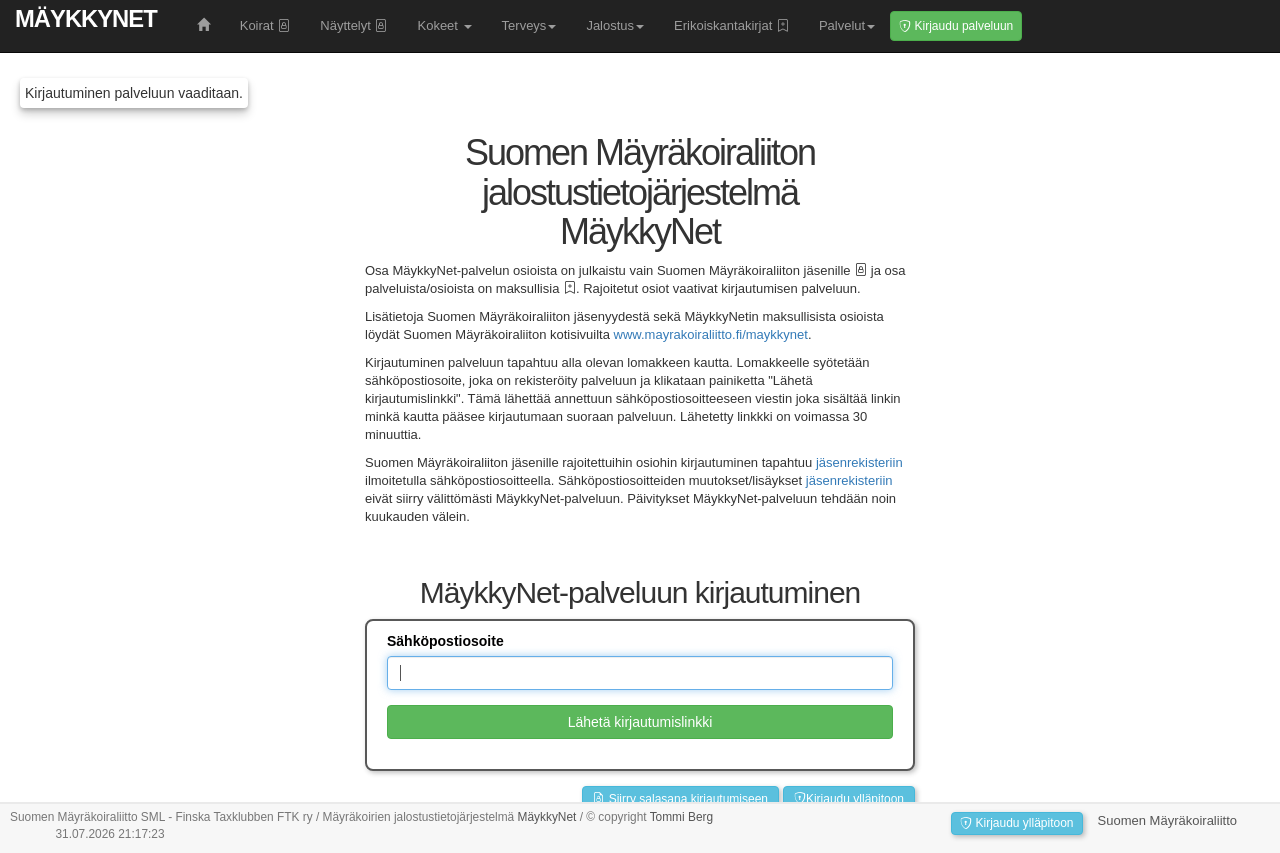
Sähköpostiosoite (445, 641)
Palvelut (847, 25)
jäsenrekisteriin (859, 462)
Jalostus (615, 25)
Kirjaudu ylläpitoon (849, 799)
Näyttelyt (353, 25)
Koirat (265, 25)
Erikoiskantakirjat (731, 25)
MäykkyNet (86, 18)
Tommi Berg (681, 817)
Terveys (529, 25)
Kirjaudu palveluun (956, 26)
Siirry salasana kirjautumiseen (680, 799)
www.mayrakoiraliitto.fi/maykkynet (711, 334)
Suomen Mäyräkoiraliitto (1167, 820)
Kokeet (444, 25)
